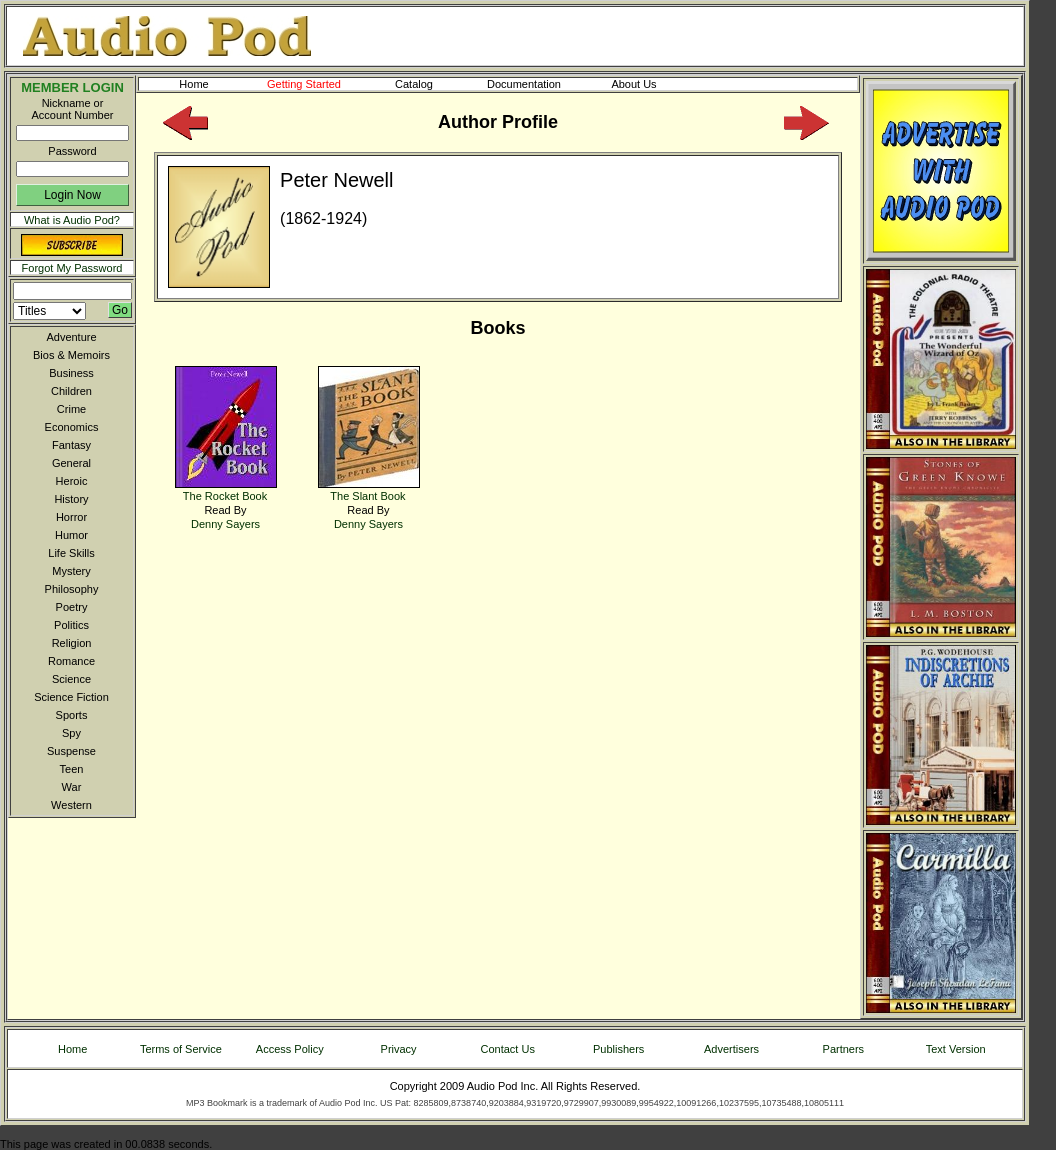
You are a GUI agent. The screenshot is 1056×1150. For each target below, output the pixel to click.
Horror (71, 517)
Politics (71, 625)
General (71, 463)
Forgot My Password (72, 268)
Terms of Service (181, 1049)
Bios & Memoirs (71, 355)
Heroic (72, 481)
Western (71, 805)
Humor (71, 535)
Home (193, 84)
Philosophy (72, 589)
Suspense (71, 751)
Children (71, 391)
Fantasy (71, 445)
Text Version (956, 1049)
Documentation (533, 84)
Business (71, 373)
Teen (72, 769)
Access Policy (290, 1049)
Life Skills (71, 553)
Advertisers (731, 1049)
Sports (72, 715)
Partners (844, 1049)
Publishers (618, 1049)
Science (71, 679)
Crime (71, 409)
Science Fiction (71, 697)
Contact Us (508, 1049)
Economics (72, 427)
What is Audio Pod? (72, 220)
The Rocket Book (226, 489)
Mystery (71, 571)
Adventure (71, 337)
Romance (71, 661)
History (71, 499)
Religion (72, 643)
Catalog (432, 84)
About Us (650, 84)
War (72, 787)
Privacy (399, 1049)
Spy (71, 733)
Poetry (72, 607)
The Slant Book (369, 489)
